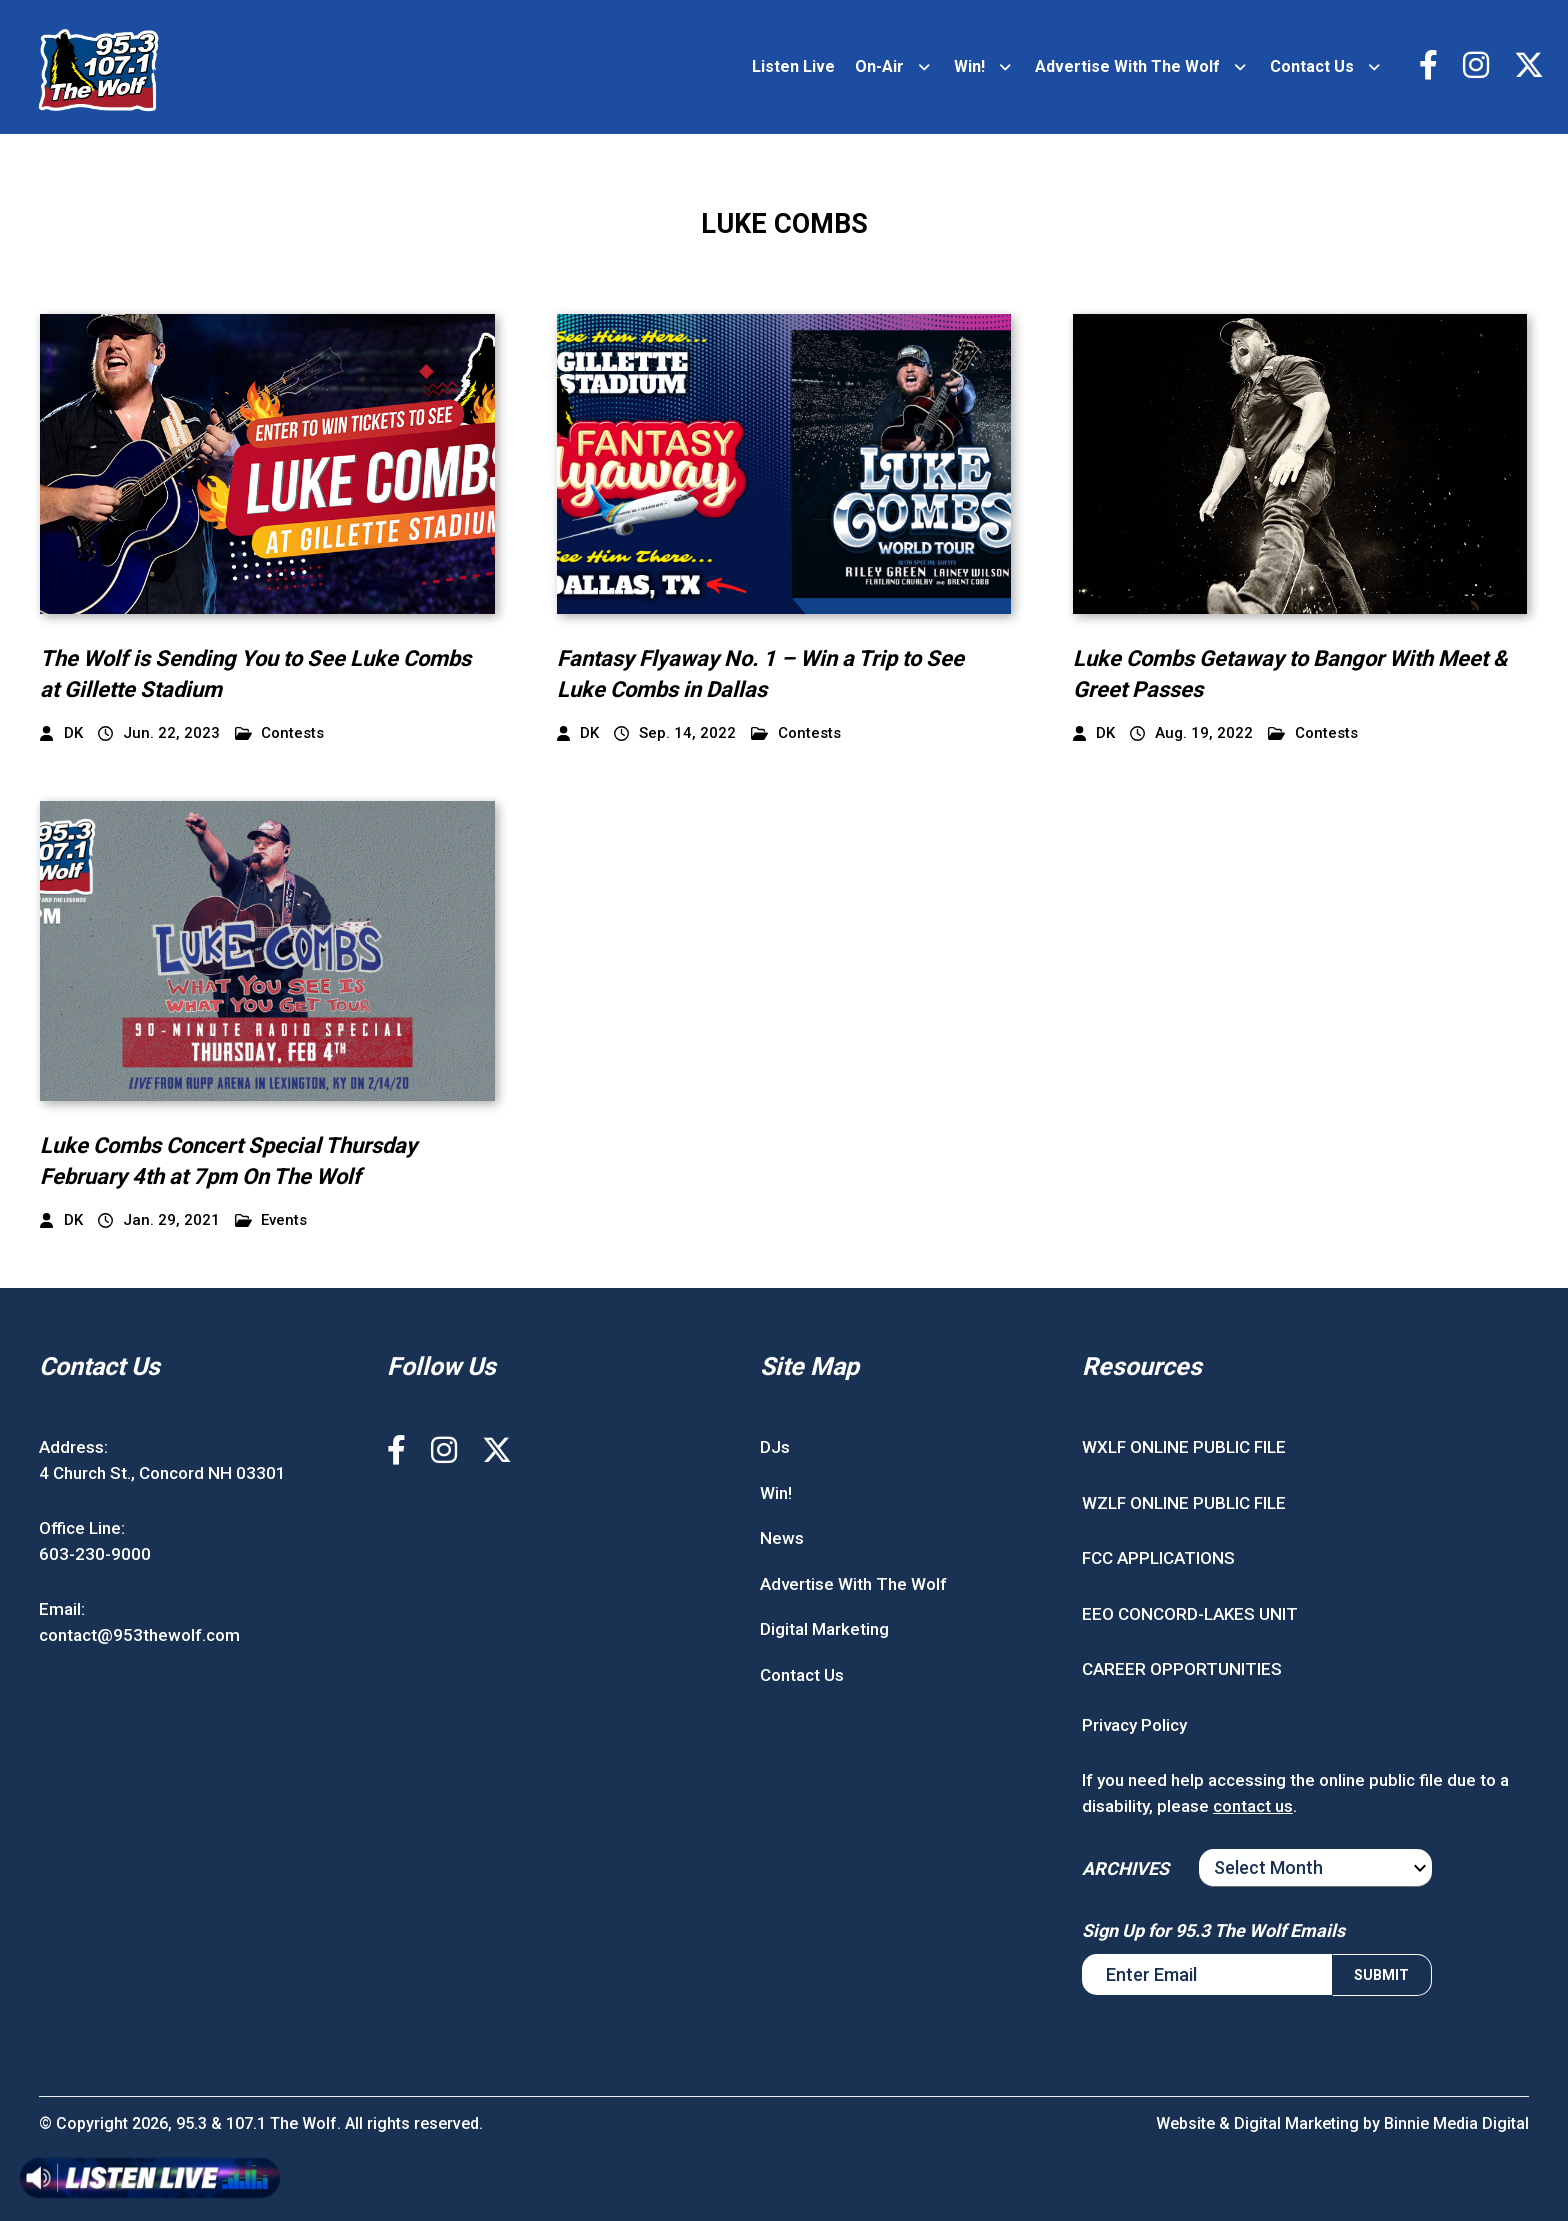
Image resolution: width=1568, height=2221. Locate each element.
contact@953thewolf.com (139, 1635)
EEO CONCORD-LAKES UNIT (1190, 1614)
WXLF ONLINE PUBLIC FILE (1184, 1447)
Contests (280, 733)
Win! (969, 66)
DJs (775, 1447)
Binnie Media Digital (1456, 2123)
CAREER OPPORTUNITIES (1182, 1669)
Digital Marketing (824, 1629)
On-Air (879, 66)
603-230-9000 (95, 1554)
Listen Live (793, 66)
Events (271, 1220)
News (782, 1538)
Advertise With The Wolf (1127, 66)
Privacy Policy (1134, 1725)
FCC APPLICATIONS (1158, 1558)
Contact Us (1312, 66)
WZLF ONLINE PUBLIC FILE (1184, 1503)
